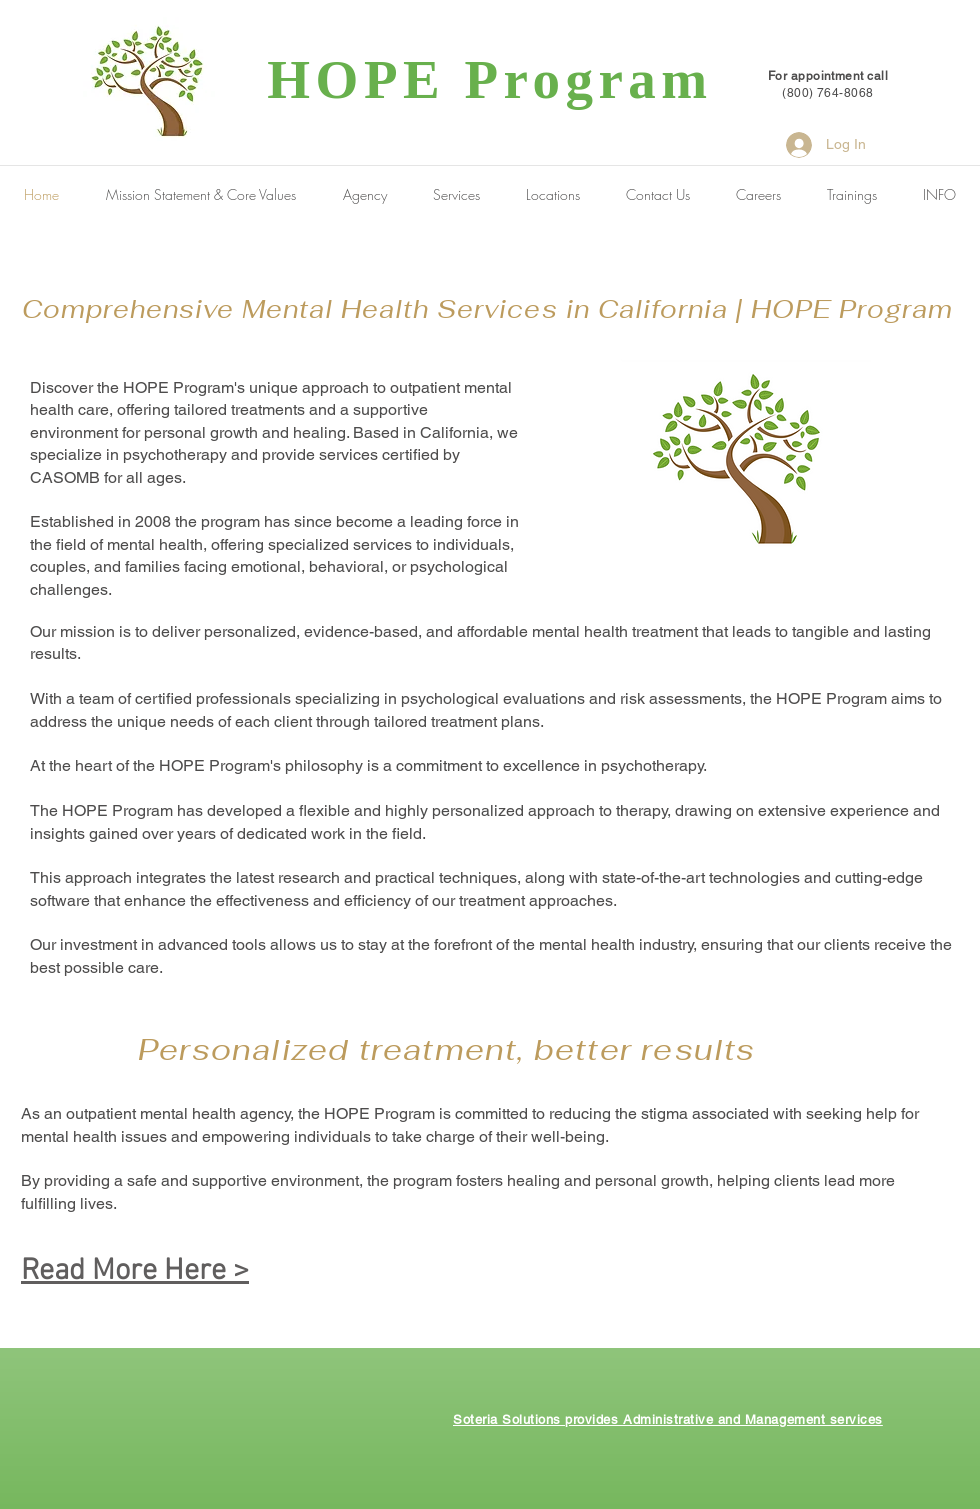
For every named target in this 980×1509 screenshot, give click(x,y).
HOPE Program (489, 79)
